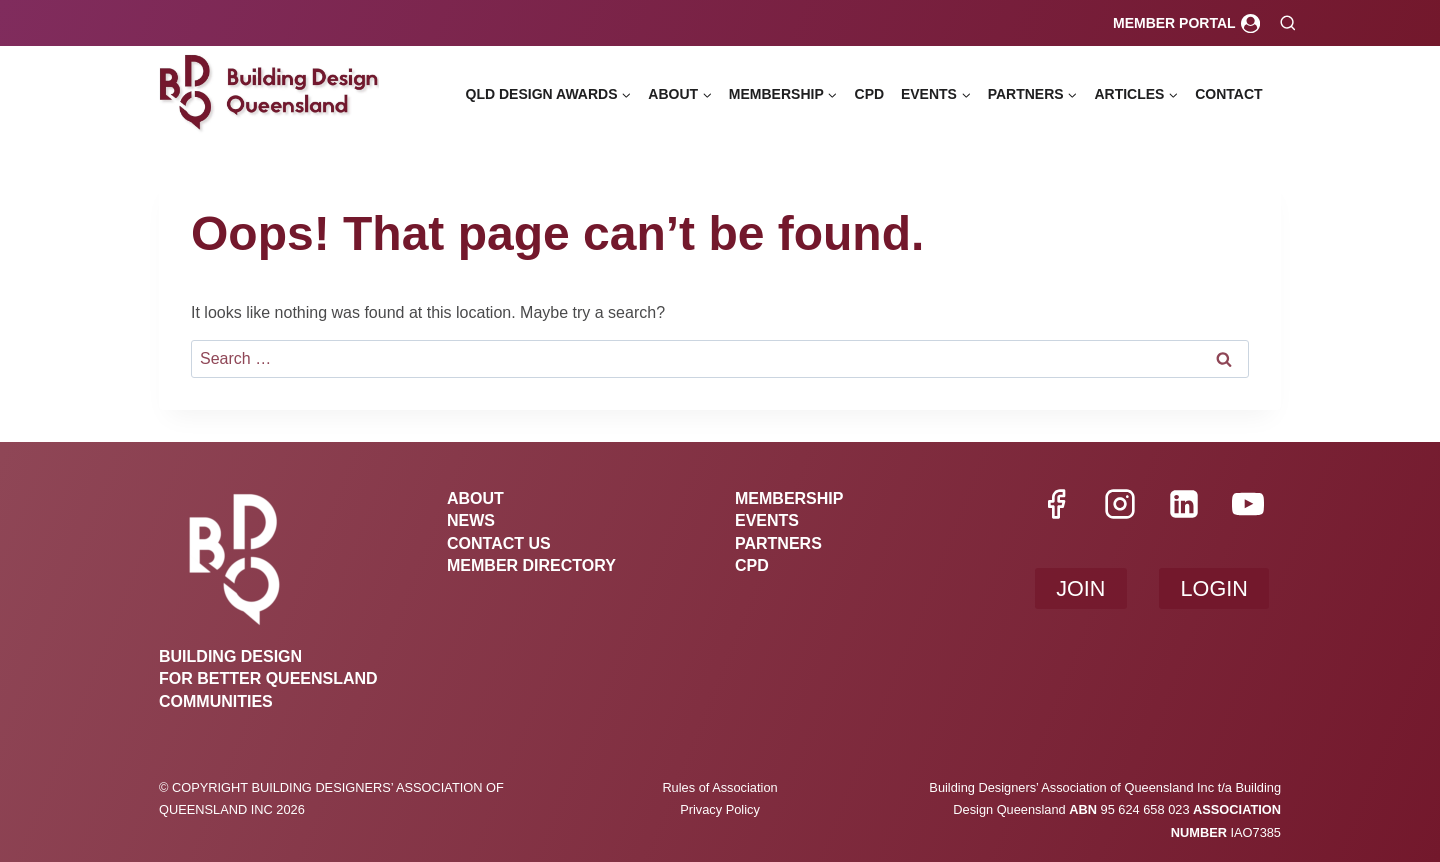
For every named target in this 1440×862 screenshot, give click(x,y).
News (471, 520)
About (475, 498)
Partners (778, 543)
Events (767, 520)
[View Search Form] (1287, 23)
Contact (1228, 94)
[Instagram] (1120, 504)
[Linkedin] (1184, 504)
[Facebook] (1056, 504)
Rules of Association (719, 787)
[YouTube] (1248, 504)
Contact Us (499, 543)
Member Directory (531, 565)
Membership (789, 498)
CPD (870, 94)
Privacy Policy (720, 809)
